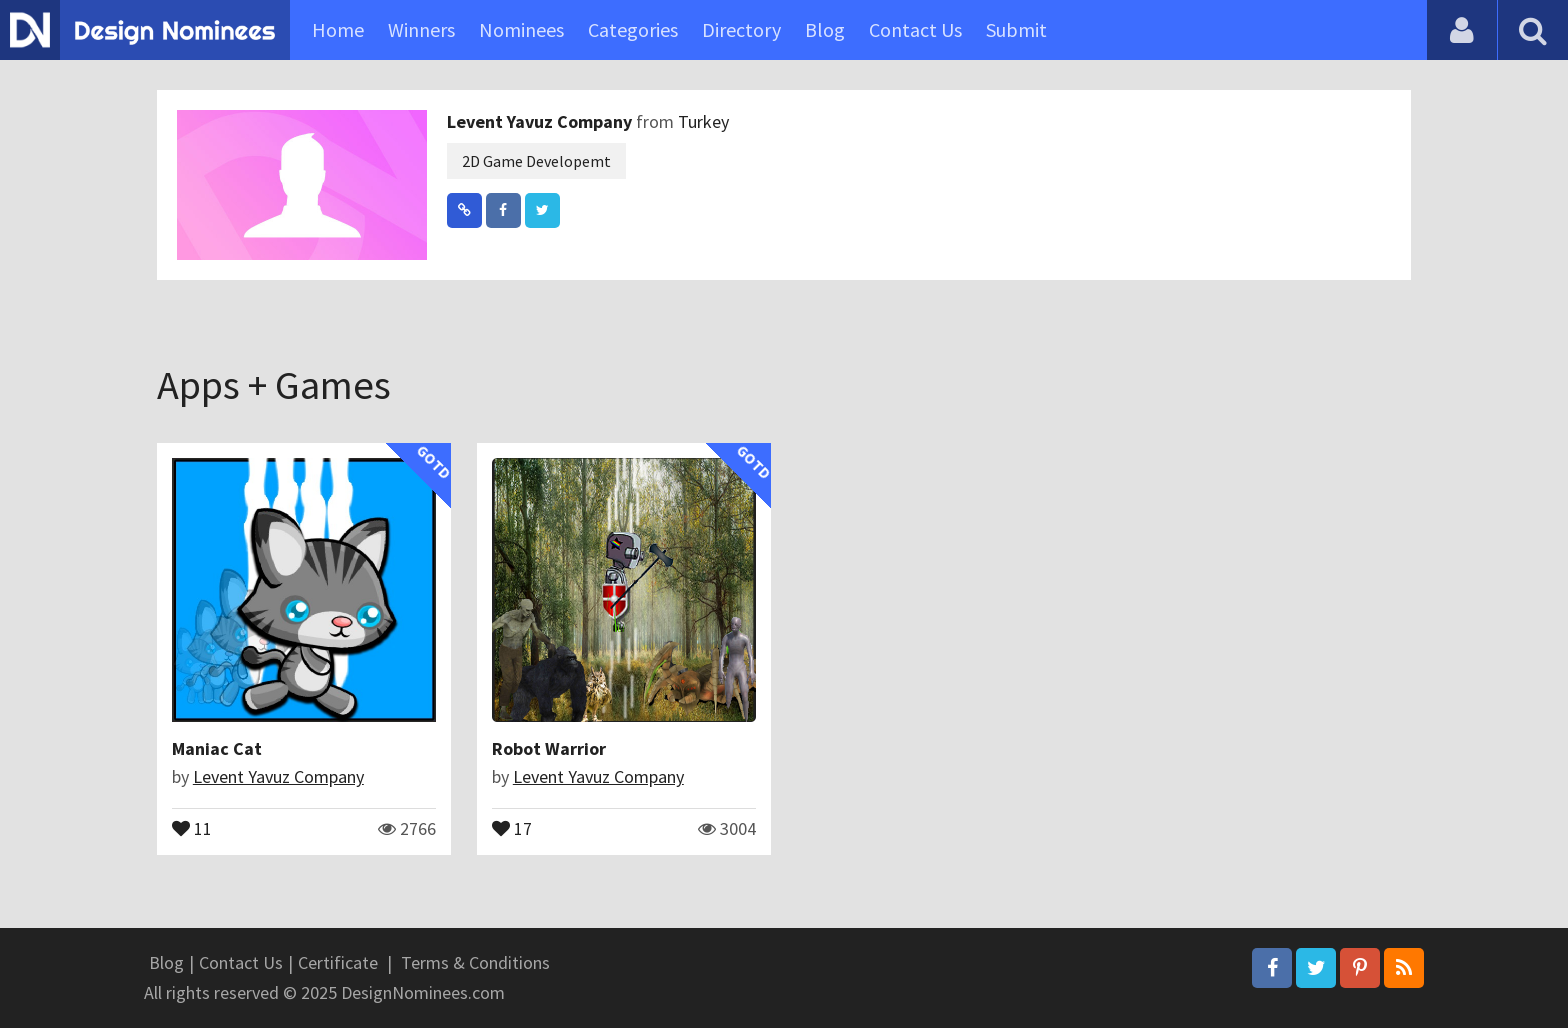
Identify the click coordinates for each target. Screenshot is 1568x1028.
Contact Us (915, 29)
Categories (633, 29)
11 (192, 827)
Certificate (338, 962)
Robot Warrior (549, 748)
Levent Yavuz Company (541, 121)
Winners (421, 29)
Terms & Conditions (475, 962)
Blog (825, 29)
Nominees (521, 29)
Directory (741, 29)
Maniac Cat (217, 748)
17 (512, 827)
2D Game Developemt (536, 161)
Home (338, 29)
